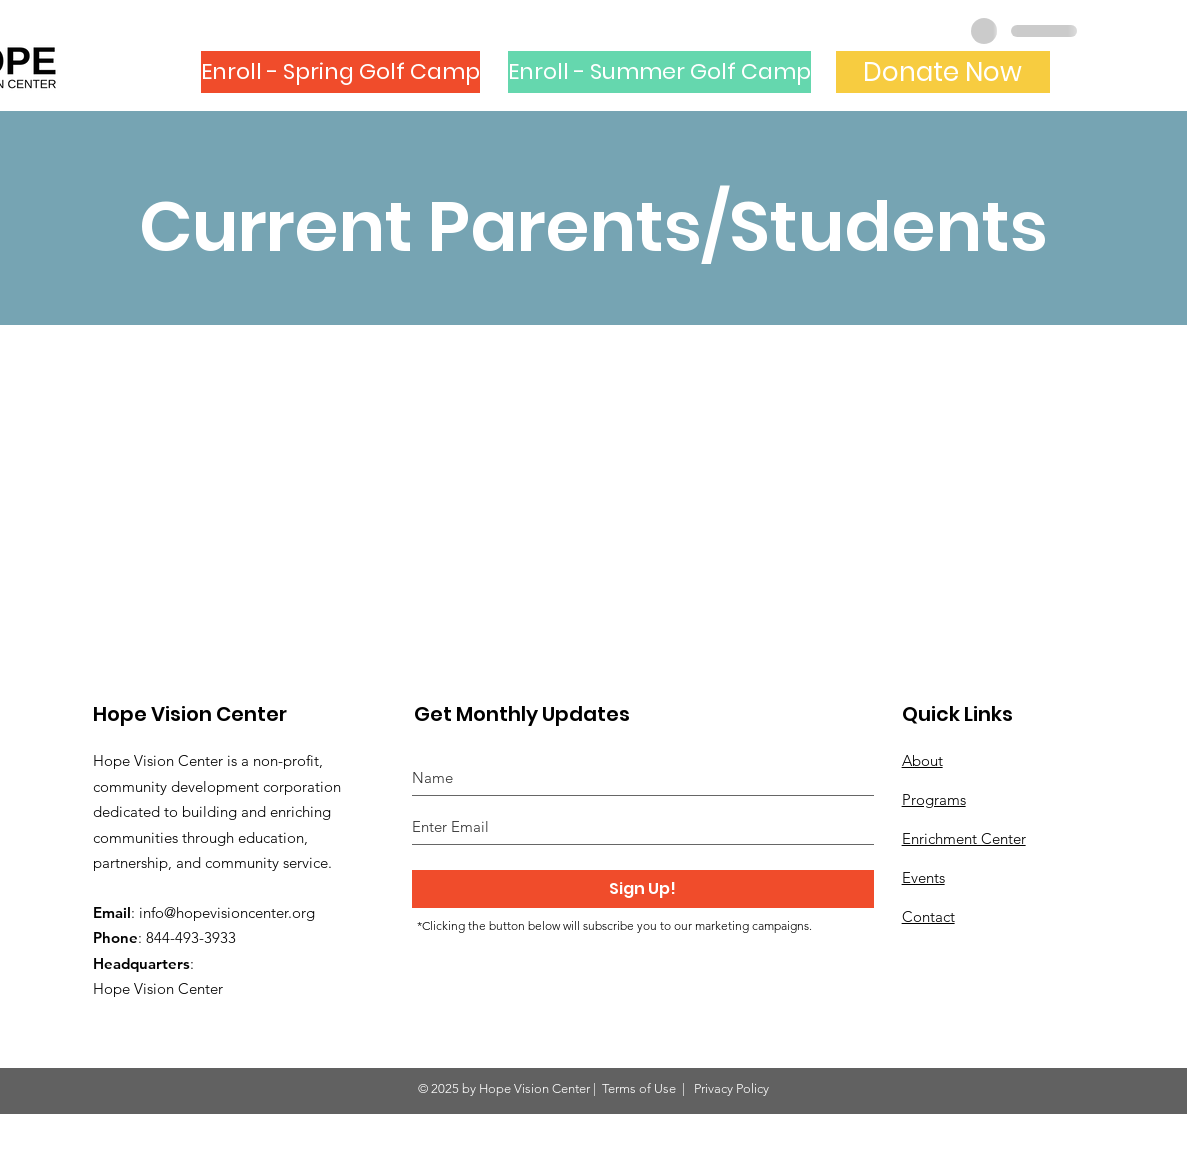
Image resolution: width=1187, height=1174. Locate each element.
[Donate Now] (943, 72)
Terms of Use (639, 1088)
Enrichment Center (964, 838)
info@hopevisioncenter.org (227, 912)
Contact (928, 916)
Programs (934, 799)
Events (923, 877)
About (922, 760)
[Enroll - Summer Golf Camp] (659, 72)
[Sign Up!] (643, 889)
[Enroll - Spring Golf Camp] (340, 72)
